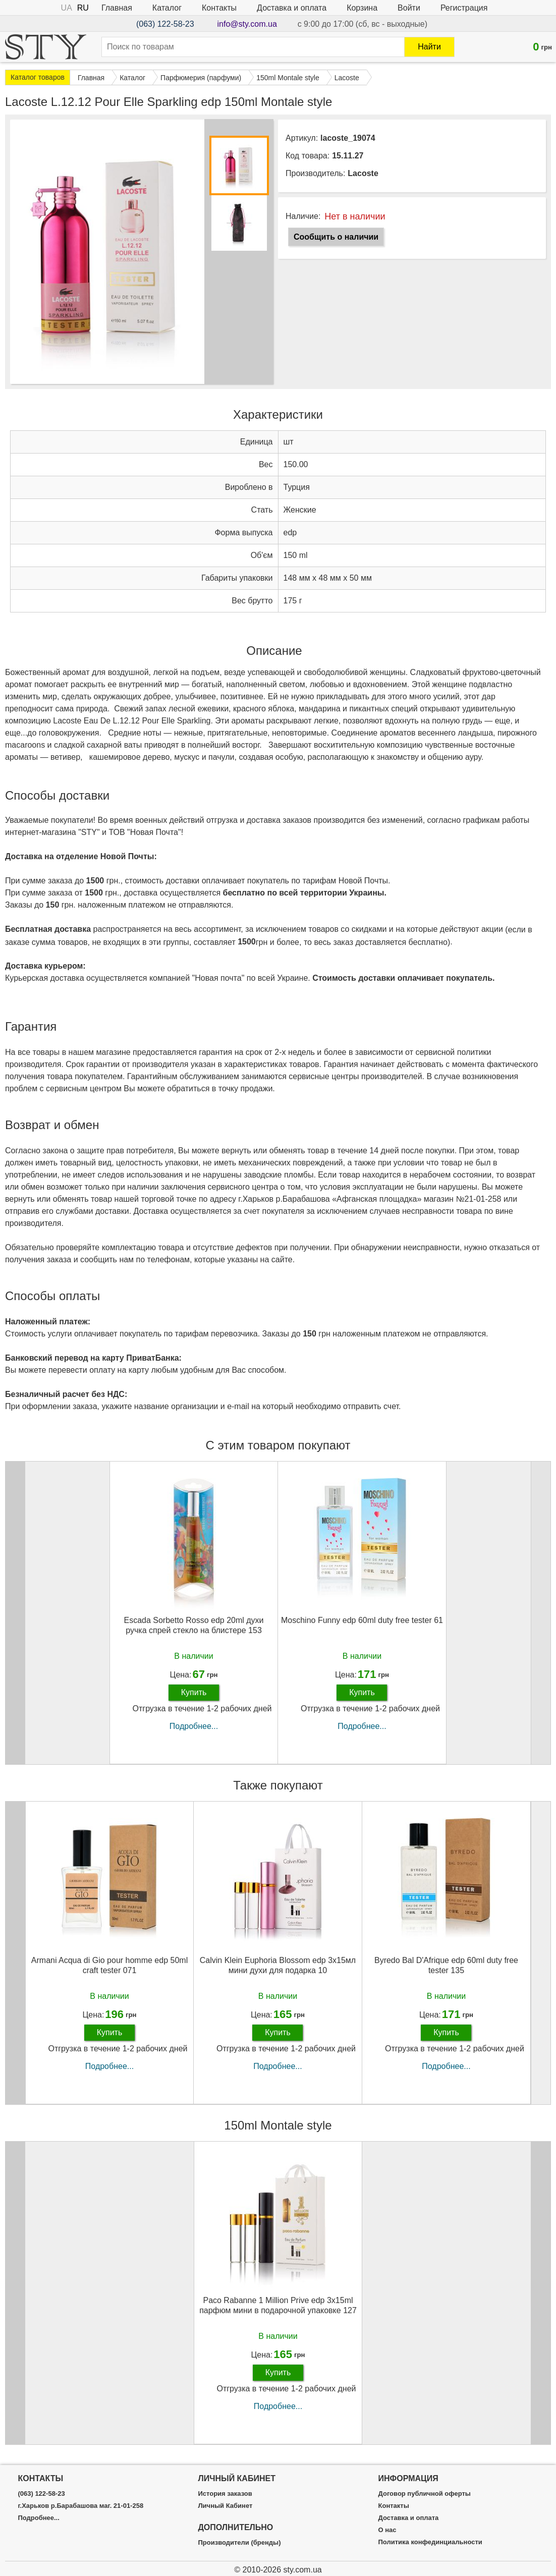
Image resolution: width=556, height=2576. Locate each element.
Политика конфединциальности (430, 2542)
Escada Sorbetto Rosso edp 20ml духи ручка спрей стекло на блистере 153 (193, 1625)
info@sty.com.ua (247, 24)
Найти (429, 46)
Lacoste (363, 173)
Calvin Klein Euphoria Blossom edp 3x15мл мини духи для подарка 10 (278, 1965)
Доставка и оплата (291, 8)
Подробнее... (194, 1726)
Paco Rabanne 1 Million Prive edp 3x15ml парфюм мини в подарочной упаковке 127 (278, 2305)
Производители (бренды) (239, 2542)
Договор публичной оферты (424, 2493)
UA (66, 8)
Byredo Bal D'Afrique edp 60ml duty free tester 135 (446, 1965)
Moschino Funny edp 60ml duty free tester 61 (362, 1620)
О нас (387, 2530)
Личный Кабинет (225, 2505)
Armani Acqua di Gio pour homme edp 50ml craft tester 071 (109, 1965)
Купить (194, 1692)
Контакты (219, 8)
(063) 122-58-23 (165, 24)
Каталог (167, 8)
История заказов (225, 2493)
